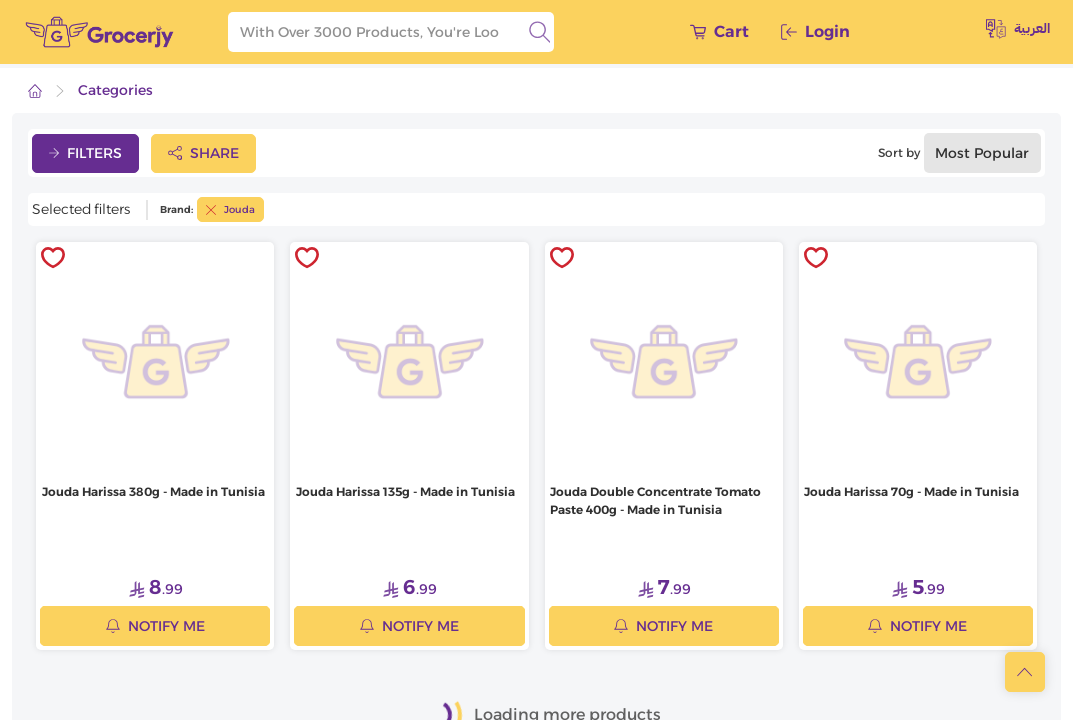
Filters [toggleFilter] (85, 153)
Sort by (899, 152)
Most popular (982, 153)
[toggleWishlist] (53, 259)
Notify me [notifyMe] (155, 626)
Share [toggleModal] (203, 153)
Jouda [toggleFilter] (230, 209)
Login (815, 31)
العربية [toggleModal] (1018, 29)
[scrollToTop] (1025, 672)
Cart (719, 31)
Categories (115, 90)
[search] (540, 32)
